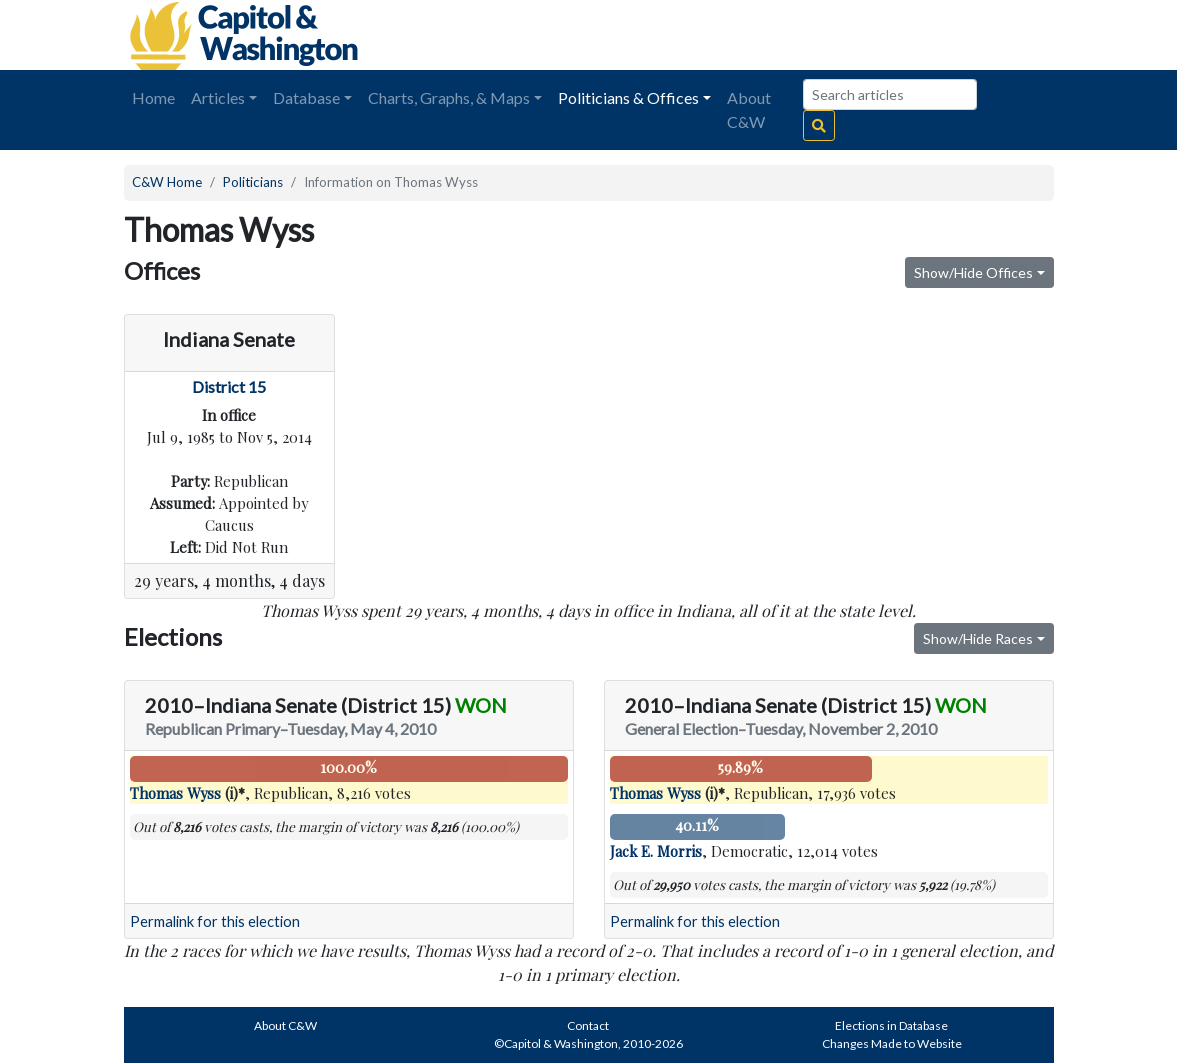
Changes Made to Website (892, 1043)
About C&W (749, 109)
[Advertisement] (830, 35)
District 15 (229, 386)
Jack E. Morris (656, 851)
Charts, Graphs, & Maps (449, 97)
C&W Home (167, 182)
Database (306, 97)
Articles (218, 97)
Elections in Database (891, 1025)
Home (153, 97)
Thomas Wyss (175, 793)
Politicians (253, 182)
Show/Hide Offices (973, 272)
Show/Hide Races (978, 638)
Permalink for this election (215, 921)
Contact (588, 1025)
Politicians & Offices (628, 97)
